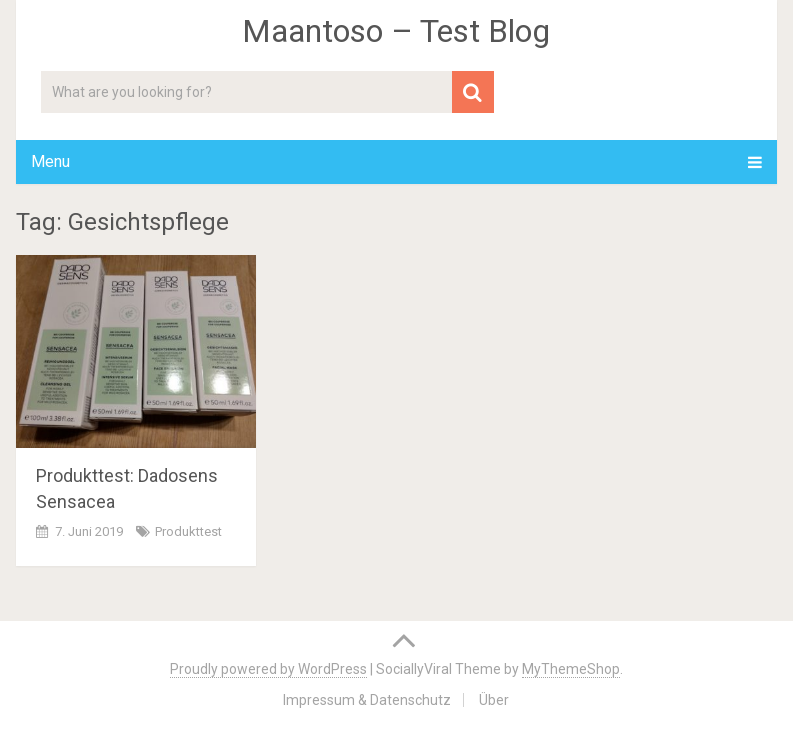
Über (494, 700)
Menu (50, 161)
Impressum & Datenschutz (367, 700)
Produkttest (188, 531)
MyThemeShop (571, 669)
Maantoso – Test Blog (396, 31)
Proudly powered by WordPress (268, 669)
